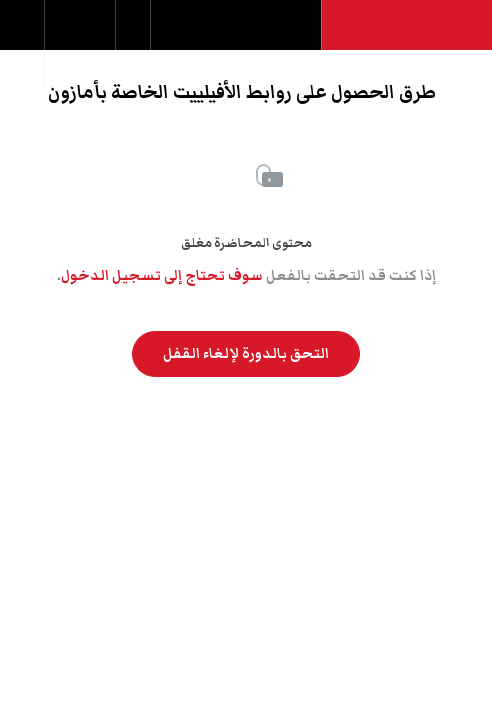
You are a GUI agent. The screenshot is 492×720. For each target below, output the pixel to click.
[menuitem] (79, 45)
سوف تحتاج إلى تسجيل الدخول (162, 276)
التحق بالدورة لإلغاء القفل (246, 354)
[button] (22, 35)
